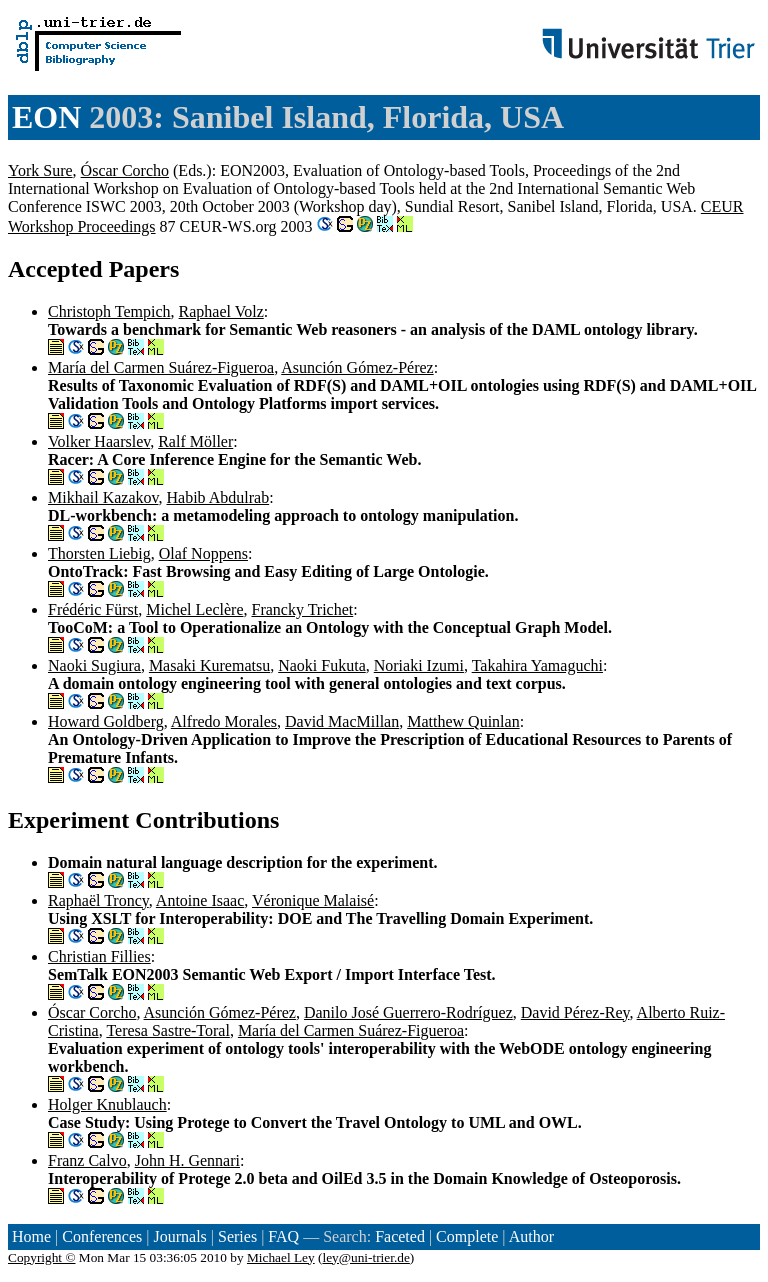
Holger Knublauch (107, 1104)
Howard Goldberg (106, 721)
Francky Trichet (302, 609)
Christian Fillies (99, 956)
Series (237, 1236)
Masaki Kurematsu (209, 665)
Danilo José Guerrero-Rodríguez (408, 1012)
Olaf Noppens (203, 553)
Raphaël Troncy (98, 900)
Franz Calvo (87, 1160)
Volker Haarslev (99, 441)
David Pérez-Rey (575, 1012)
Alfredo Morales (224, 721)
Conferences (102, 1236)
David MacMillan (342, 721)
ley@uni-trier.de (365, 1257)
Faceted (400, 1236)
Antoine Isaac (200, 900)
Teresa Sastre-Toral (167, 1030)
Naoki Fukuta (322, 665)
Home (31, 1236)
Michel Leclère (194, 609)
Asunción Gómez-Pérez (357, 367)
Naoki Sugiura (94, 665)
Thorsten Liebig (99, 553)
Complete (467, 1236)
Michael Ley (281, 1257)
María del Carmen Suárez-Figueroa (161, 367)
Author (531, 1236)
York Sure (40, 170)
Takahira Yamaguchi (537, 665)
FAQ (283, 1236)
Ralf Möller (195, 441)
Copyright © (42, 1257)
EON (46, 117)
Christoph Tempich (109, 311)
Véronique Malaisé (313, 900)
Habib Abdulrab (217, 497)
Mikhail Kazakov (103, 497)
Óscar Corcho (125, 170)
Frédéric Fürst (93, 609)
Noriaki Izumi (419, 665)
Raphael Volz (221, 311)
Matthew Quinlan (463, 721)
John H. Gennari (187, 1160)
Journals (179, 1236)
